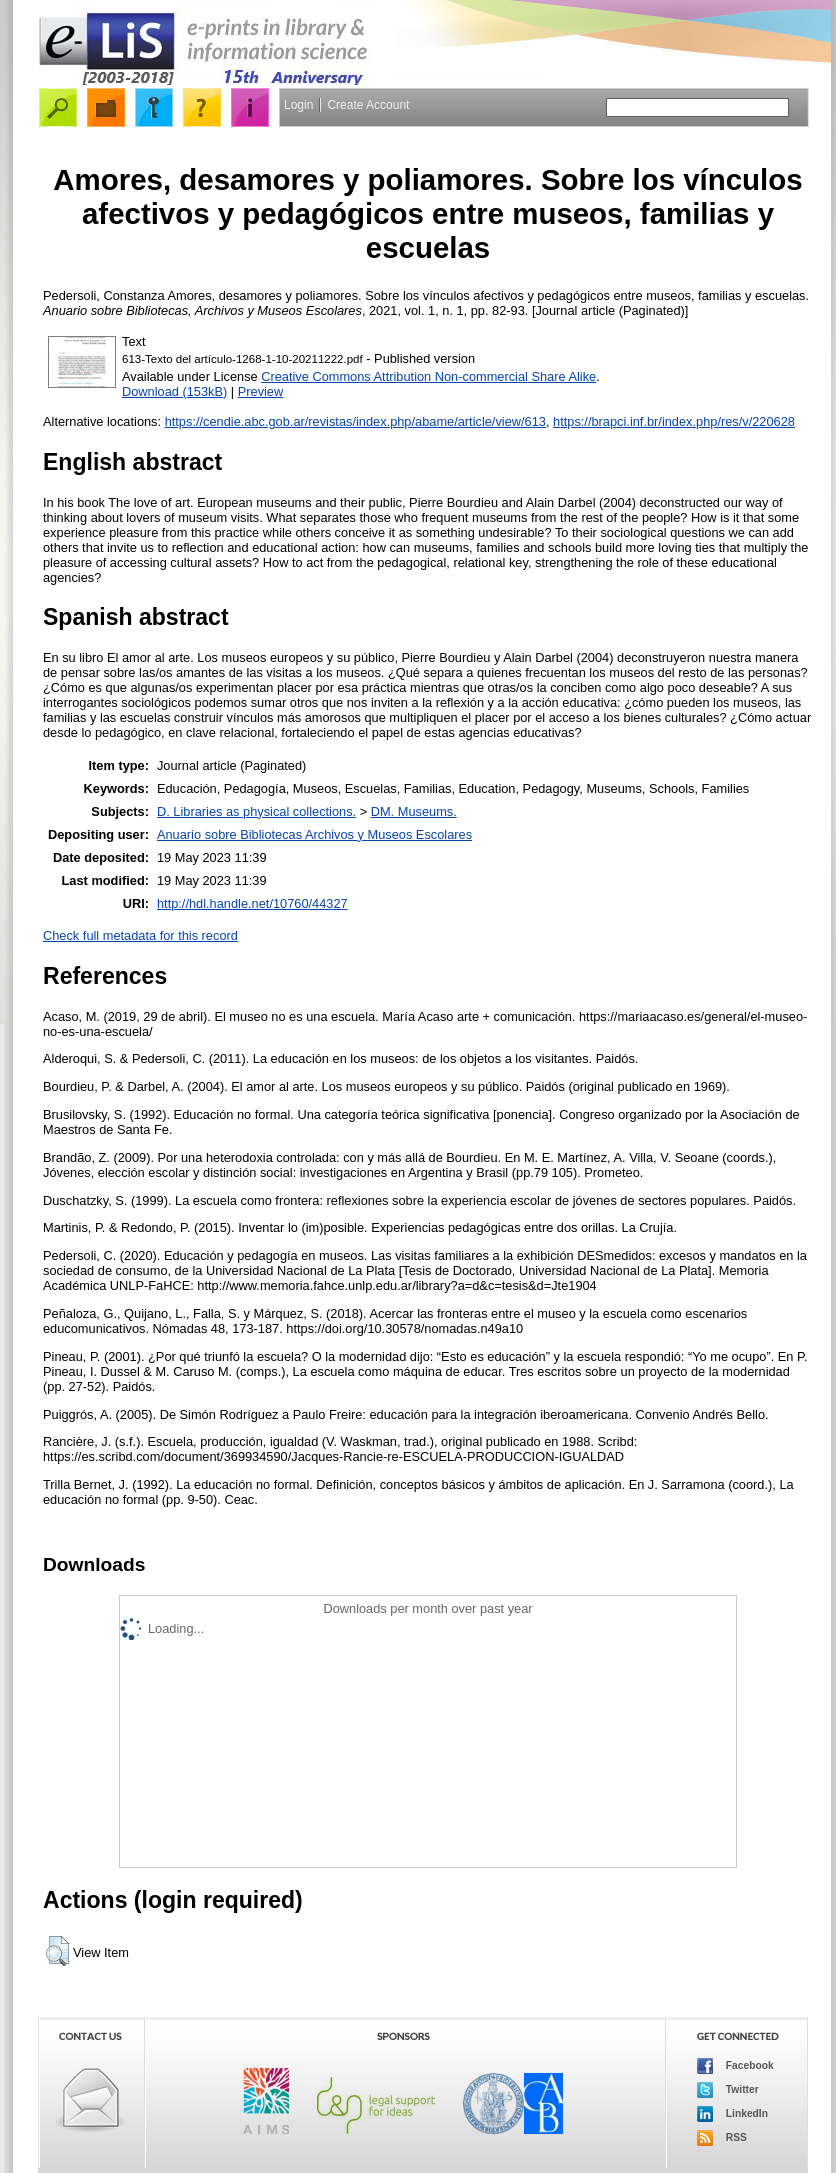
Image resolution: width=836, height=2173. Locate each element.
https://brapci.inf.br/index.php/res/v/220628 (674, 421)
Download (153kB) (174, 391)
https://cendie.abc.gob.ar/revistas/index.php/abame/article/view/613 (355, 421)
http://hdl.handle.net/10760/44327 (252, 903)
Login (298, 105)
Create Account (368, 105)
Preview (261, 391)
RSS (722, 2138)
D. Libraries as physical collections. (256, 811)
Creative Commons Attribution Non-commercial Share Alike (428, 376)
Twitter (728, 2090)
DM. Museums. (414, 811)
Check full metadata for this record (140, 935)
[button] (57, 1951)
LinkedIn (732, 2114)
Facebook (735, 2066)
